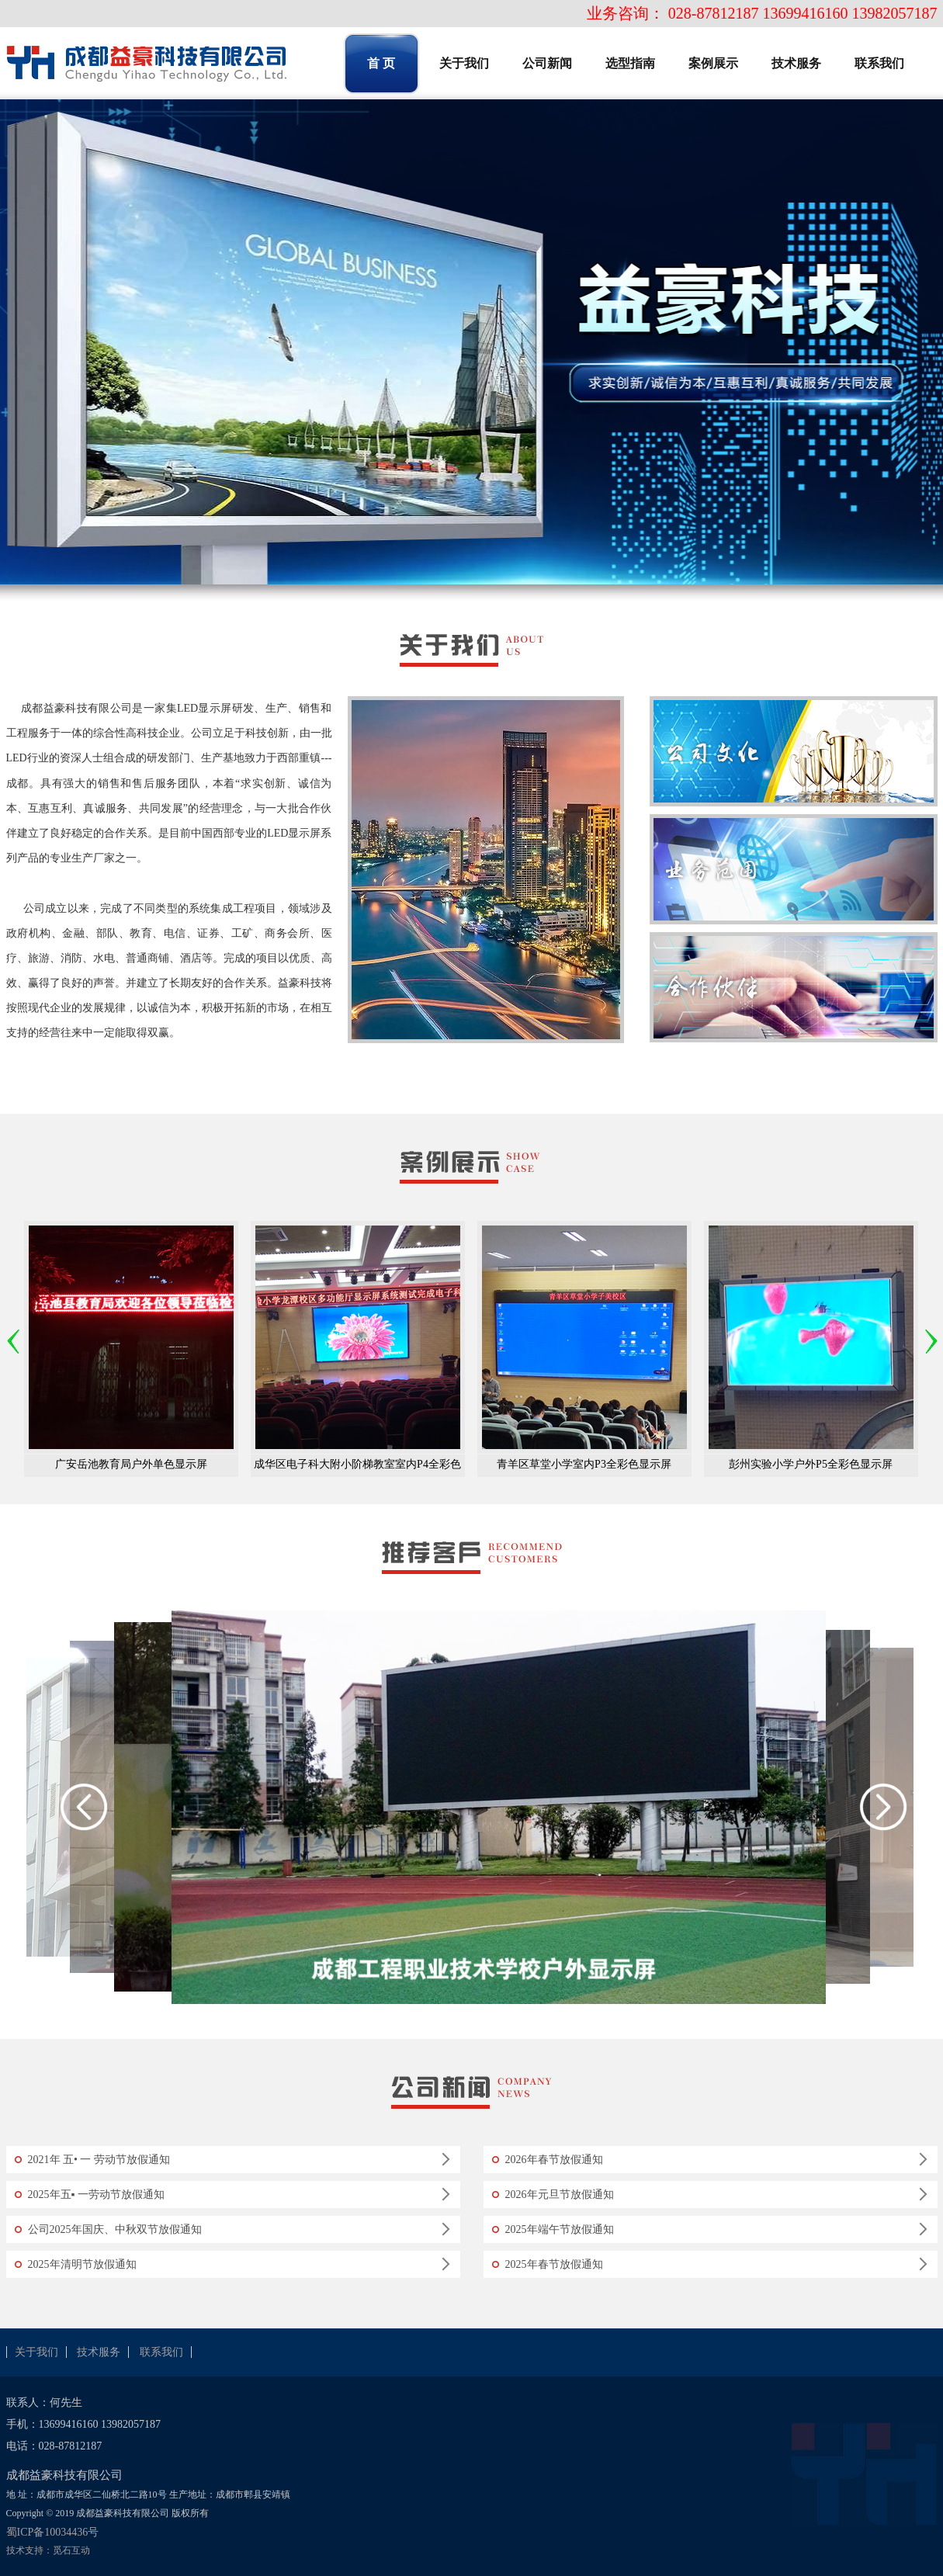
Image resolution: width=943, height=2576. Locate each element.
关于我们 (36, 2352)
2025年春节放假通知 (554, 2264)
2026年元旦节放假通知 (559, 2194)
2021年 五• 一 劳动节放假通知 (99, 2159)
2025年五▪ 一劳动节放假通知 (96, 2194)
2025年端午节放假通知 (559, 2229)
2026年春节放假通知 (554, 2159)
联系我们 (161, 2352)
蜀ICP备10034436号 (52, 2532)
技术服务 (98, 2352)
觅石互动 (71, 2550)
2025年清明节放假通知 (82, 2264)
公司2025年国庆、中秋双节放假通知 (115, 2229)
